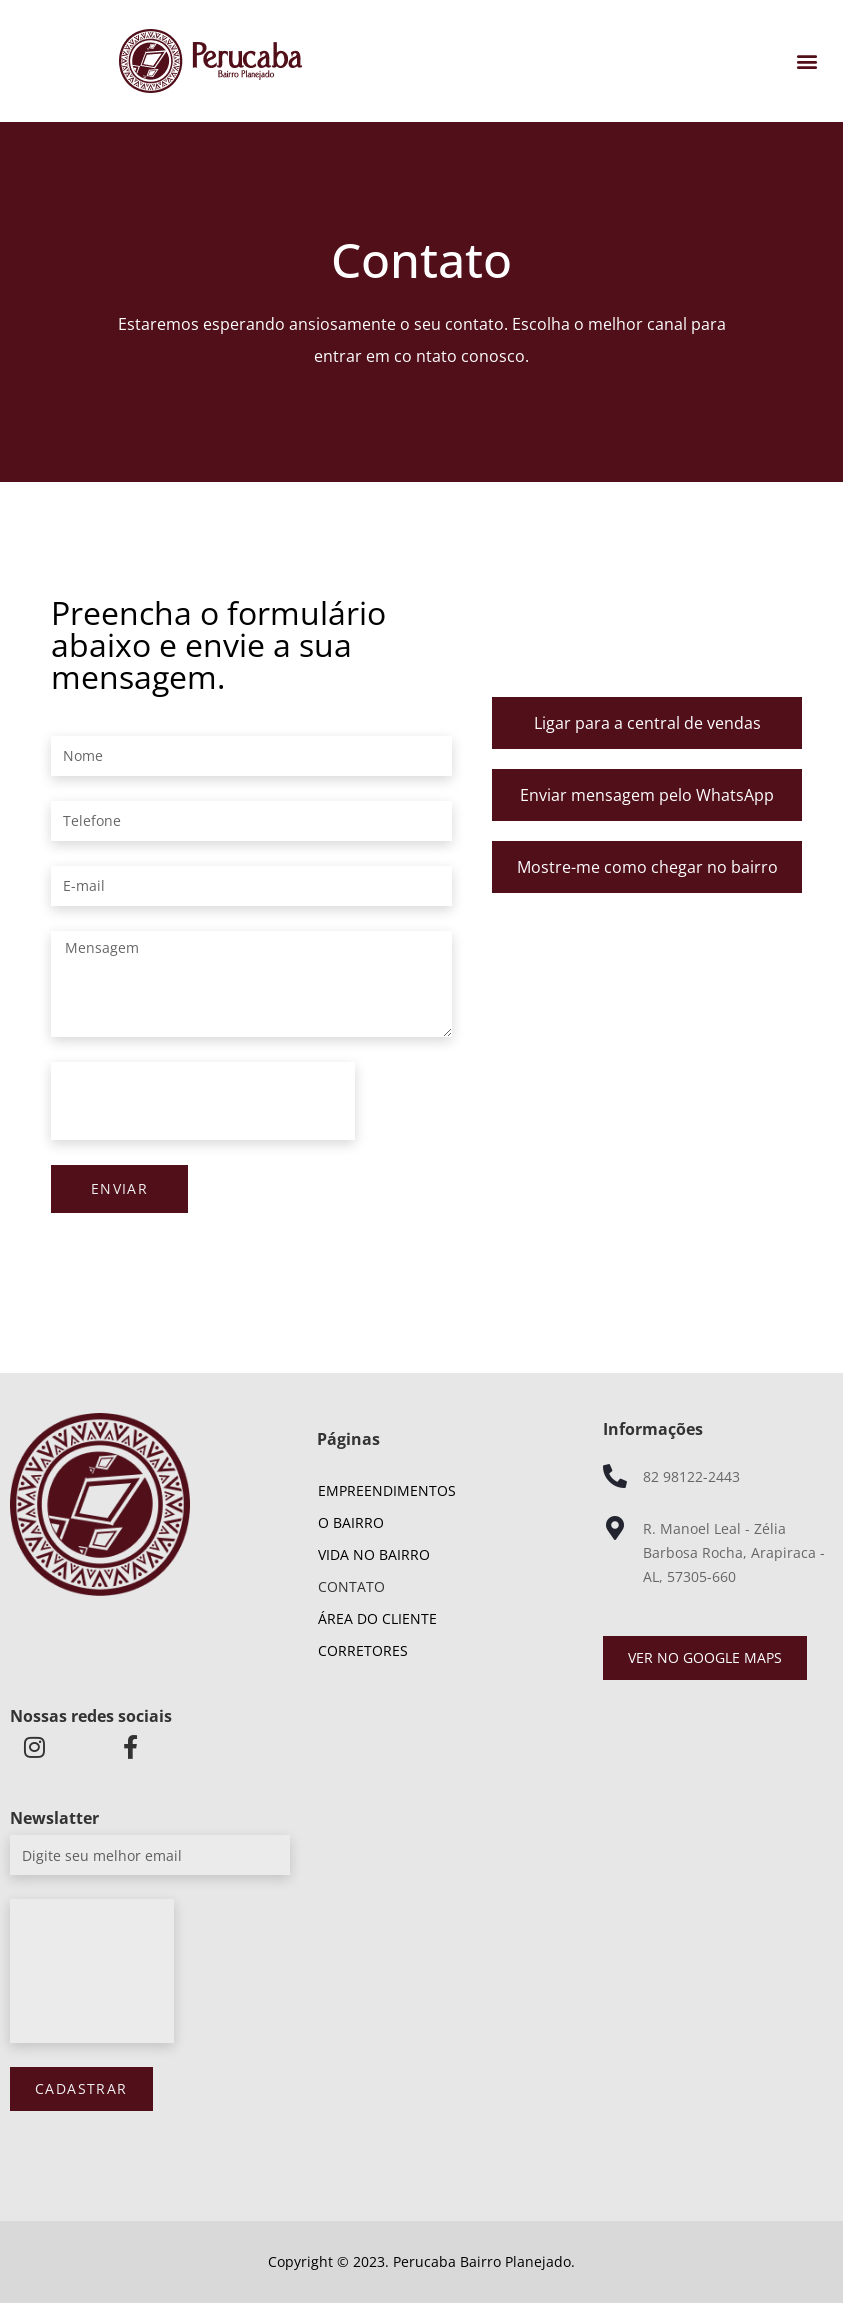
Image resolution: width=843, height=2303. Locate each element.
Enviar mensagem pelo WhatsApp (647, 795)
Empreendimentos (392, 1491)
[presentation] (203, 1101)
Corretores (363, 1650)
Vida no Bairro (374, 1554)
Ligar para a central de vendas (647, 723)
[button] (806, 61)
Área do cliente (377, 1618)
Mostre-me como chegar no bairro (647, 867)
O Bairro (351, 1522)
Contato (351, 1586)
